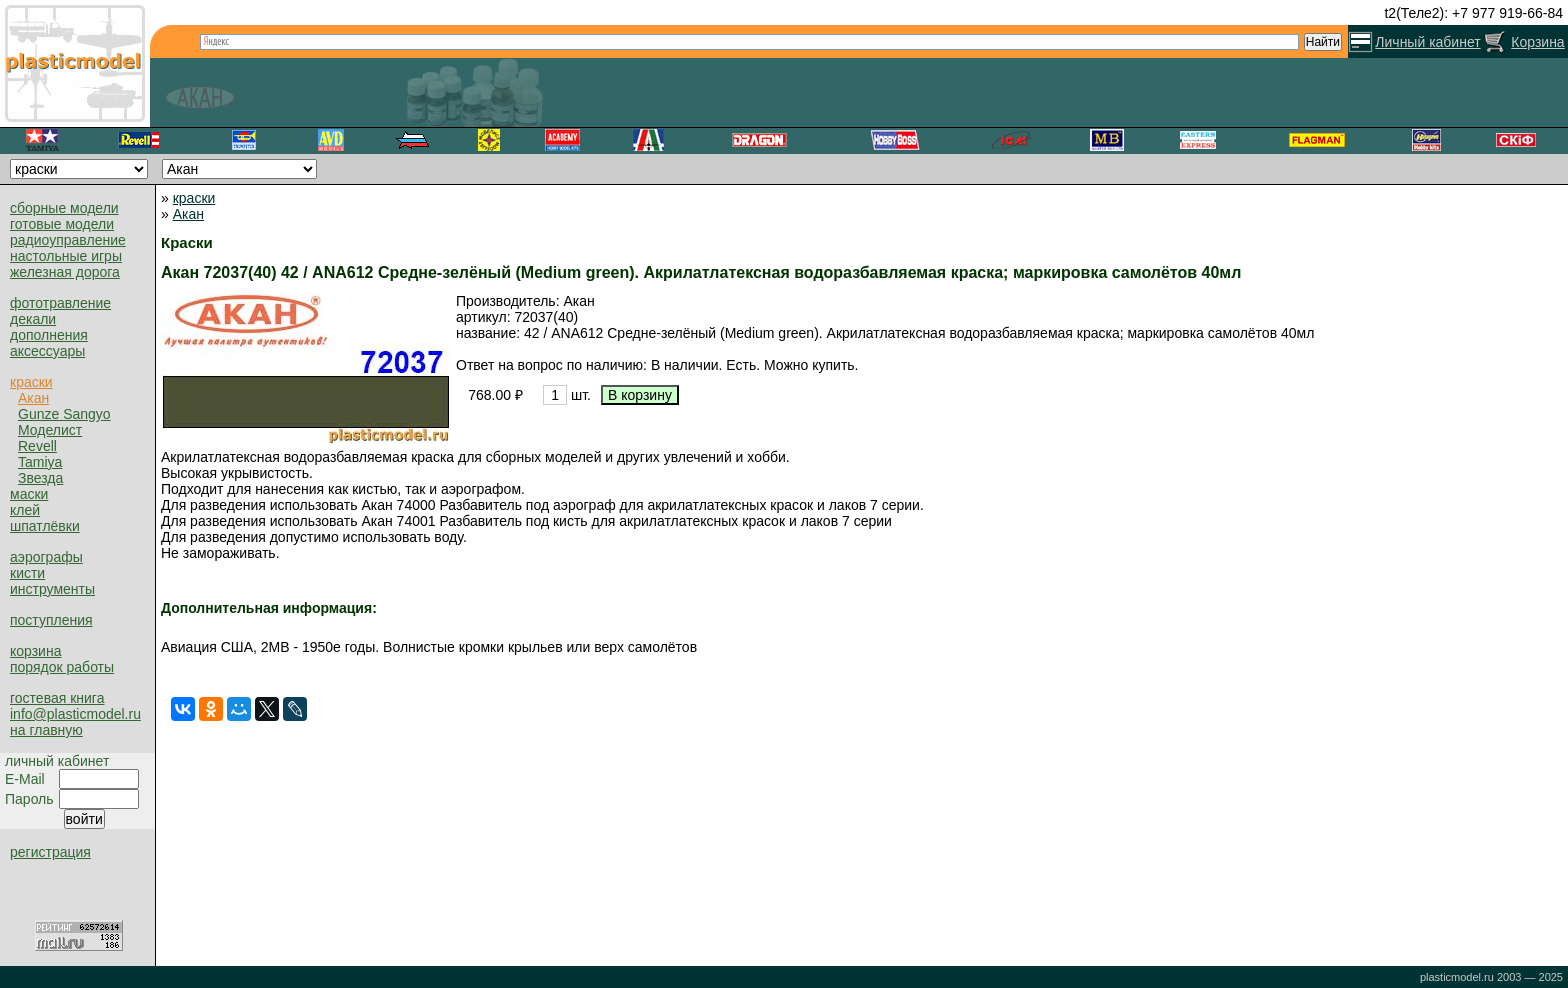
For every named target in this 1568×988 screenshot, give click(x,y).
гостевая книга (57, 698)
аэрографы (46, 557)
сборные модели (64, 208)
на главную (46, 730)
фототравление (60, 303)
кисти (27, 573)
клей (25, 510)
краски (31, 382)
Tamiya (40, 462)
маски (29, 494)
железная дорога (65, 272)
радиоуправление (68, 240)
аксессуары (47, 351)
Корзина (1537, 42)
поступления (51, 620)
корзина (35, 651)
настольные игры (66, 256)
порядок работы (62, 667)
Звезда (40, 478)
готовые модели (62, 224)
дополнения (49, 335)
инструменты (52, 589)
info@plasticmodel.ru (75, 714)
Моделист (50, 430)
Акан (33, 398)
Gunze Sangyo (64, 414)
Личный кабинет (1427, 42)
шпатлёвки (45, 526)
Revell (37, 446)
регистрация (50, 852)
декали (33, 319)
